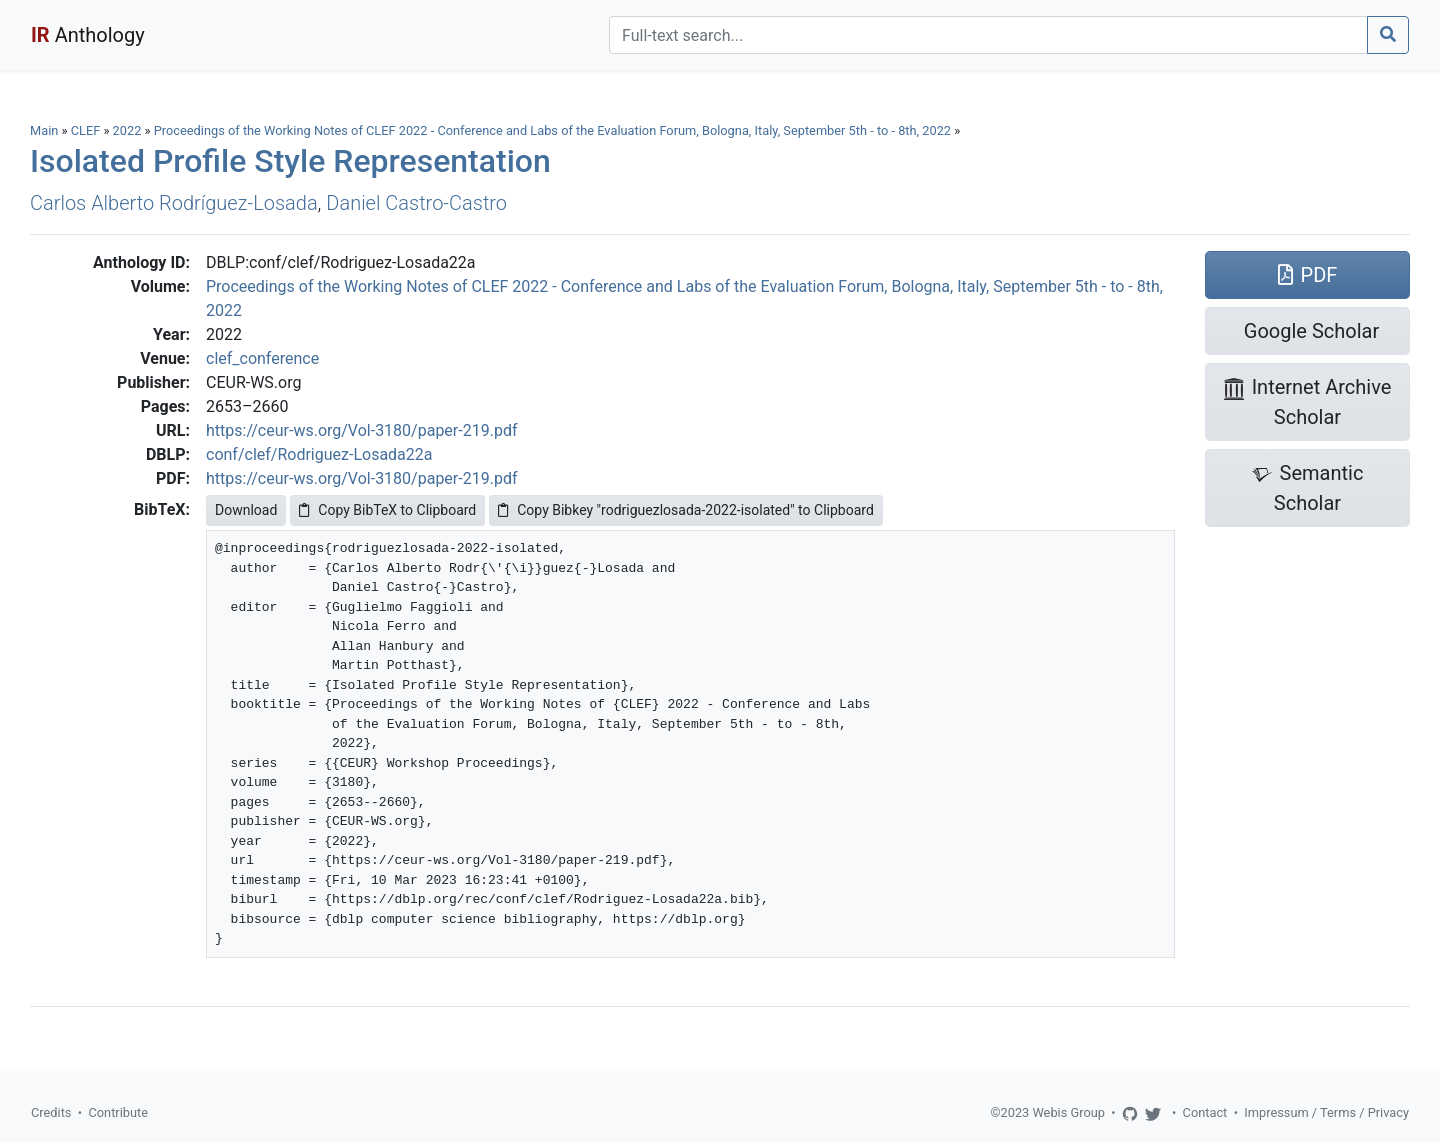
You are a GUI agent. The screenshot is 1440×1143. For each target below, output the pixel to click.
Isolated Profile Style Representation (290, 161)
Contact (1205, 1112)
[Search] (988, 35)
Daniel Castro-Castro (416, 203)
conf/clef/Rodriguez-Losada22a (319, 454)
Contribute (118, 1112)
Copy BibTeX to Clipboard (387, 510)
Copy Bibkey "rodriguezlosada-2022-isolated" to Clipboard (686, 510)
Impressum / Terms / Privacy (1326, 1112)
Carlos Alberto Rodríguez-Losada (174, 203)
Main (44, 130)
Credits (51, 1112)
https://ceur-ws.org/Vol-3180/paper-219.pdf (361, 430)
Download (246, 510)
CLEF (86, 130)
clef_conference (262, 358)
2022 (127, 130)
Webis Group (1068, 1112)
